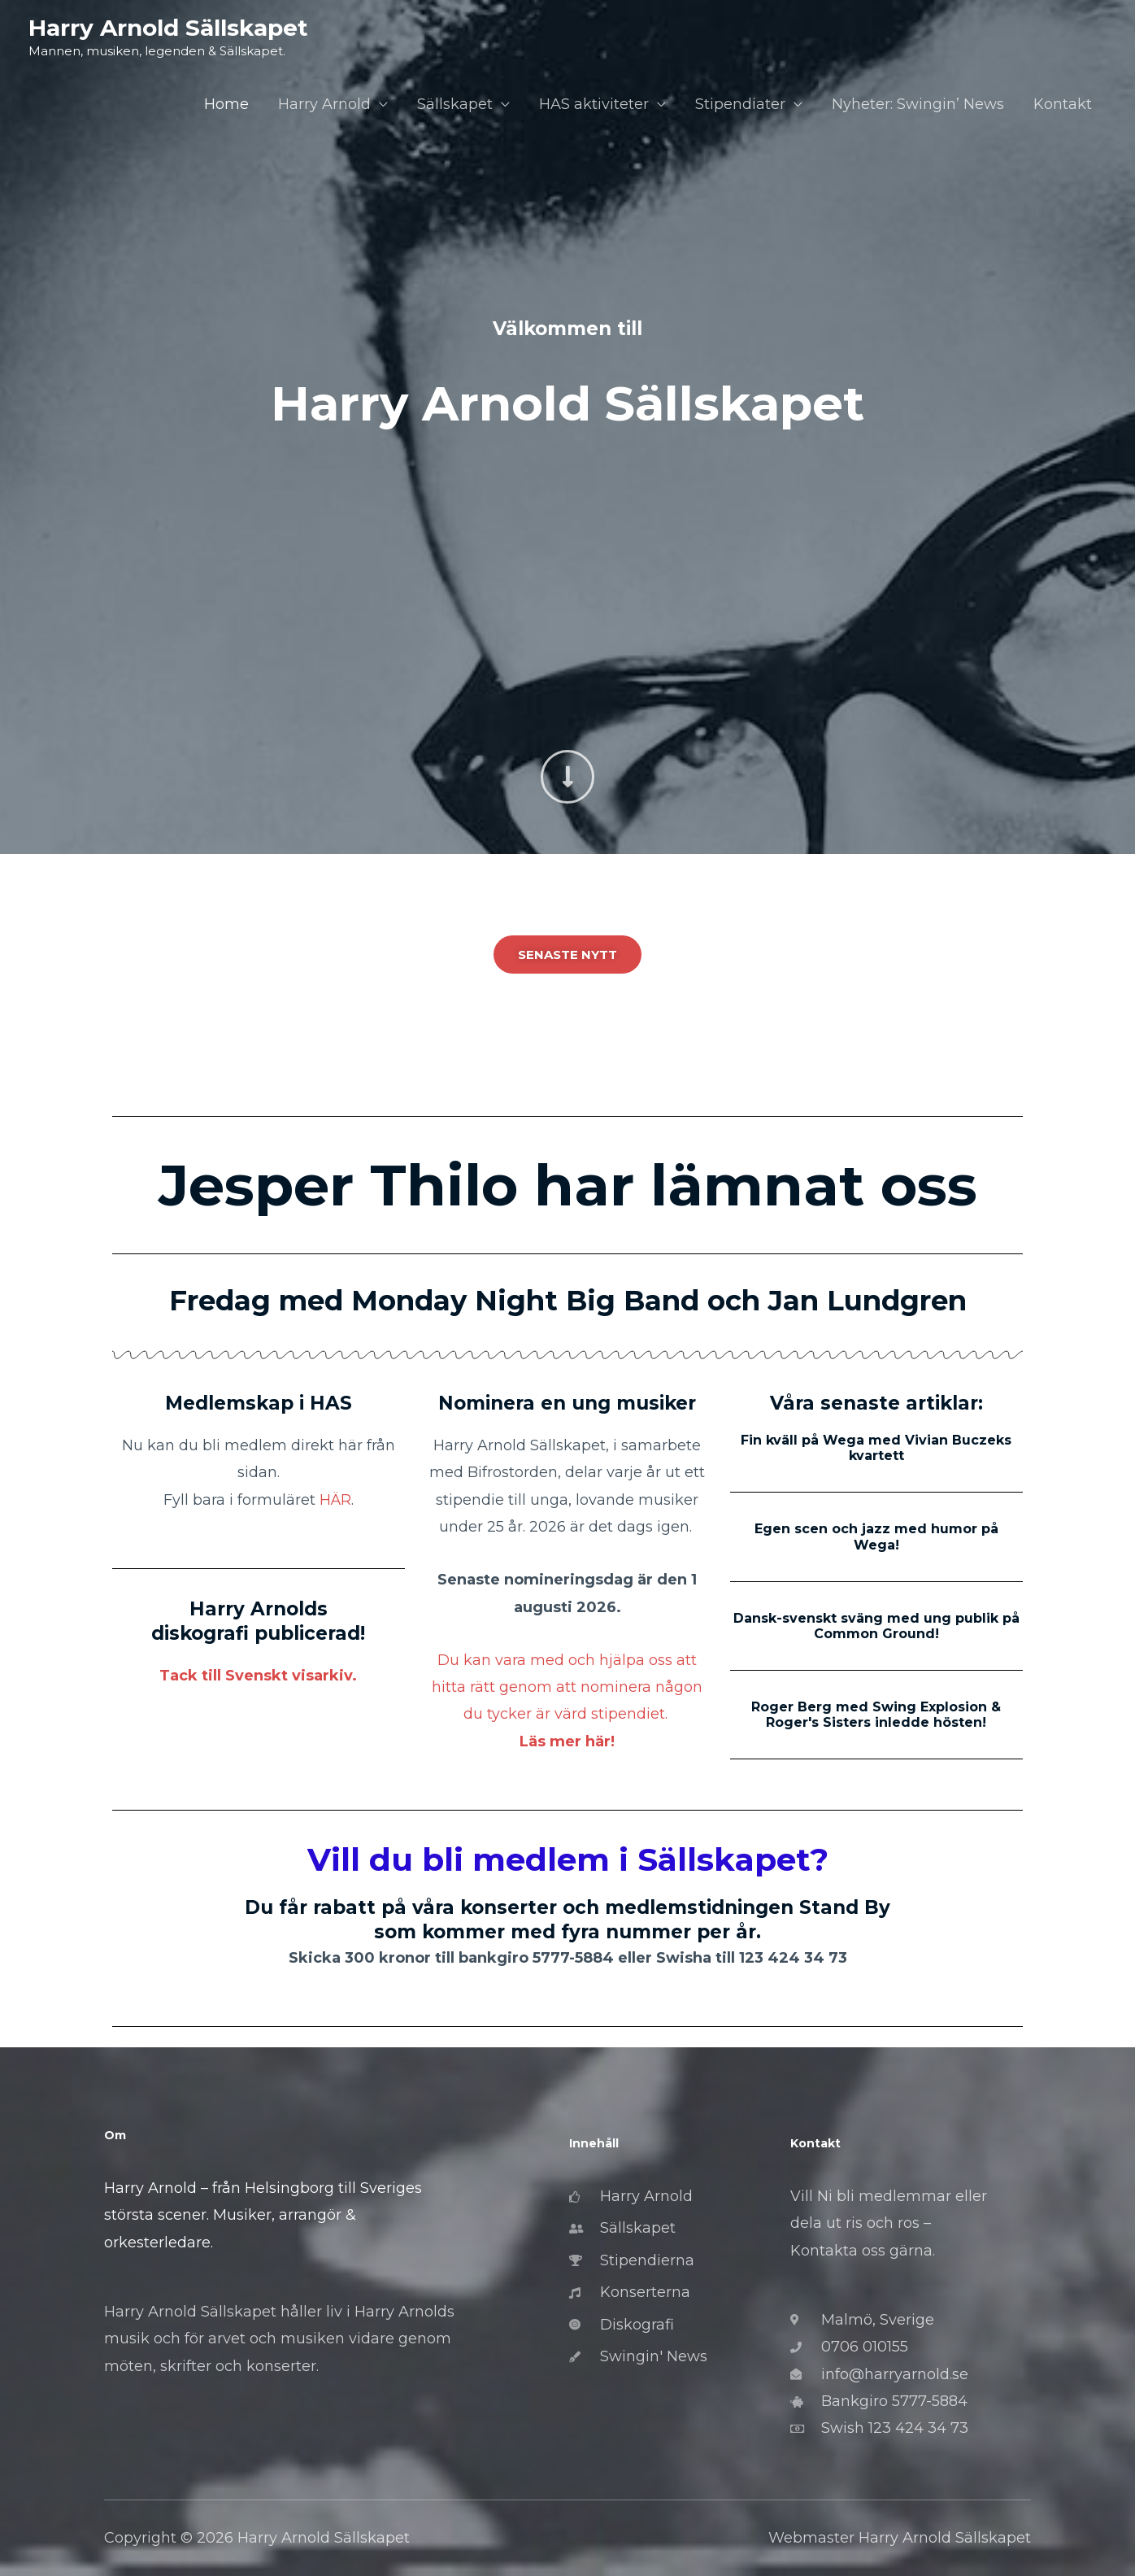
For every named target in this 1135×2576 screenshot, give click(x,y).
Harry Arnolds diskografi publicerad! (258, 1621)
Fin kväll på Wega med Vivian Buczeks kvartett (876, 1447)
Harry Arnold (324, 104)
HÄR (335, 1500)
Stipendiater (740, 104)
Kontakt (1062, 104)
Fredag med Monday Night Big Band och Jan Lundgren (568, 1301)
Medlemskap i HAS (258, 1403)
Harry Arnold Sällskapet (168, 27)
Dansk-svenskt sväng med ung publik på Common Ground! (876, 1626)
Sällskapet (455, 104)
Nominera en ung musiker (567, 1403)
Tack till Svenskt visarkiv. (258, 1676)
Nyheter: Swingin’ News (918, 104)
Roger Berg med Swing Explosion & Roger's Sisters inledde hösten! (876, 1714)
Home (226, 104)
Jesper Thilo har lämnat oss (568, 1185)
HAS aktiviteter (594, 104)
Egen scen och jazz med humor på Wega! (876, 1536)
